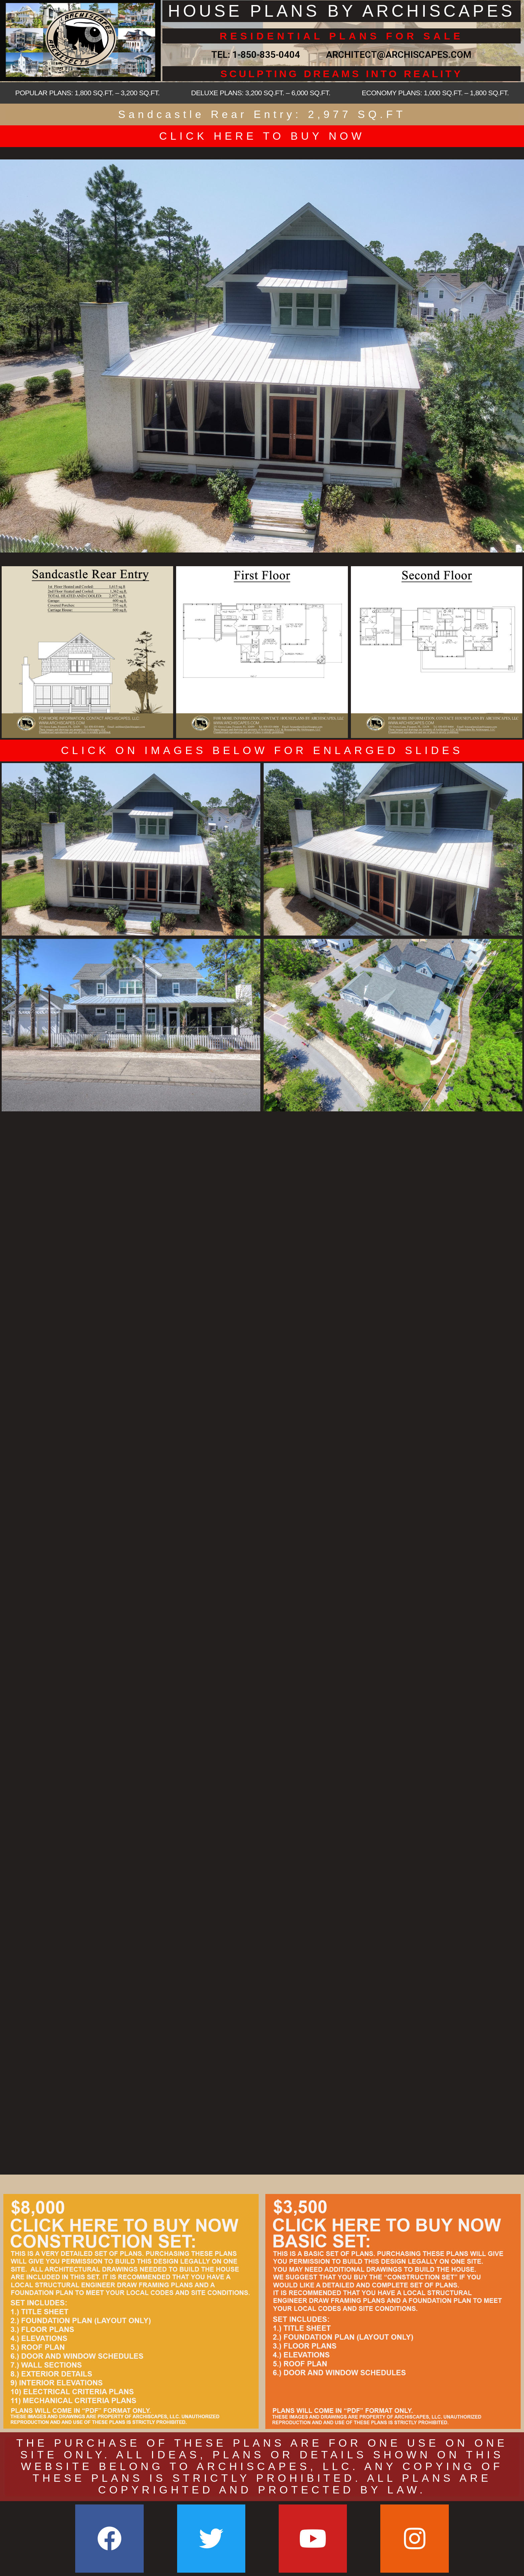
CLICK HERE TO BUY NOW (262, 136)
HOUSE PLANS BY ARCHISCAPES (341, 11)
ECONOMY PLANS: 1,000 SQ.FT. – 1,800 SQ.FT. (435, 93)
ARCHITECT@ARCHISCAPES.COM (396, 54)
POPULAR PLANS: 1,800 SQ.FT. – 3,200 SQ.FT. (87, 93)
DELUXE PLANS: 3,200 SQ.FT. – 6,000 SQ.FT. (261, 93)
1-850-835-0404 (266, 54)
